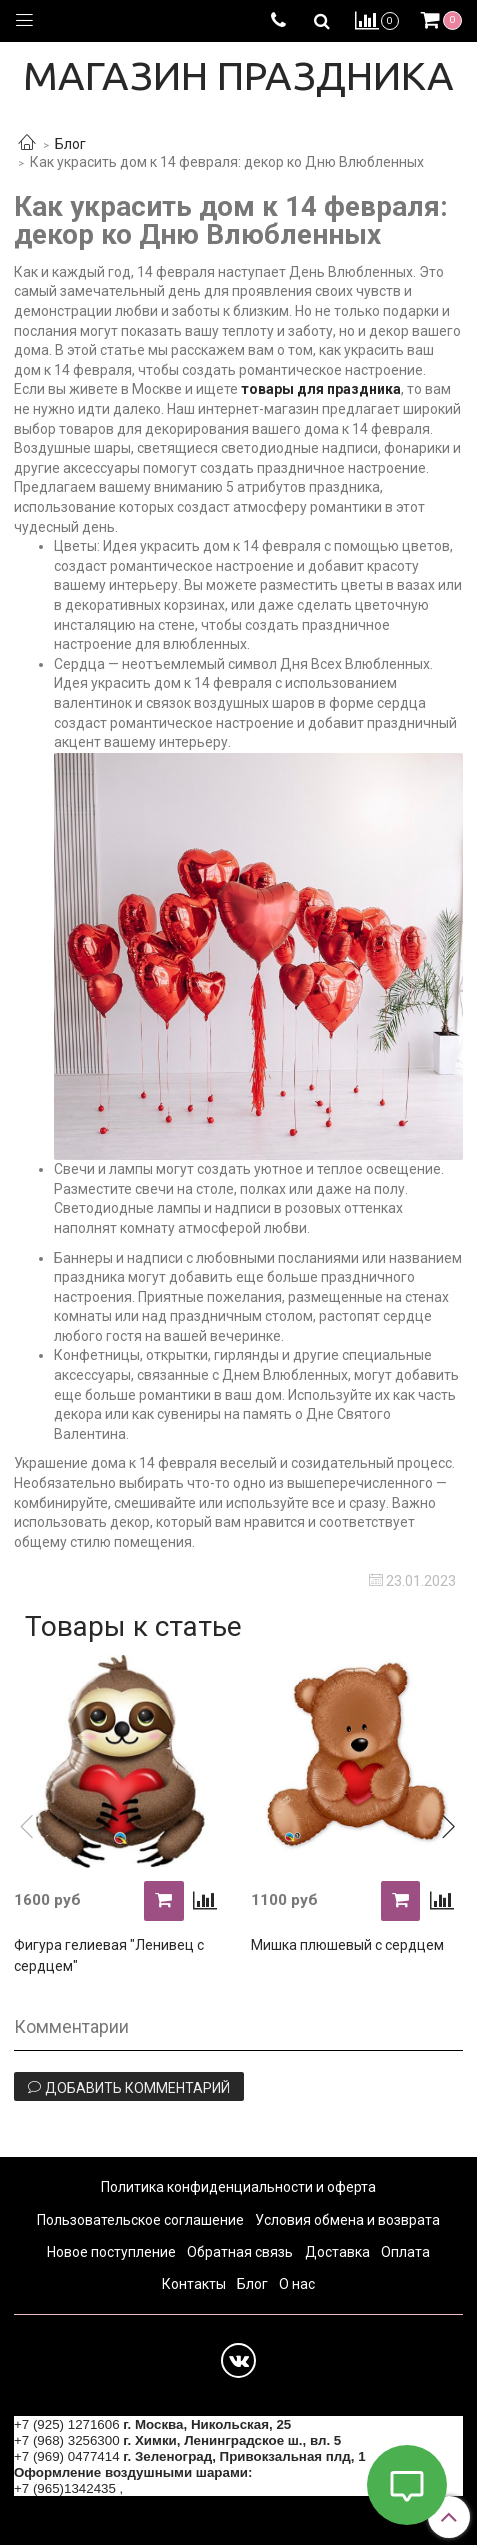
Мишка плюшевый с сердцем (347, 1945)
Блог (70, 144)
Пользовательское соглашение (140, 2220)
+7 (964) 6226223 (180, 2488)
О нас (297, 2284)
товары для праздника (321, 389)
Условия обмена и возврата (347, 2220)
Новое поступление (111, 2252)
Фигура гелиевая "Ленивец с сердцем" (109, 1955)
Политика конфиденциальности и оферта (238, 2187)
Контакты (194, 2284)
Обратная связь (240, 2252)
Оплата (405, 2252)
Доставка (337, 2252)
